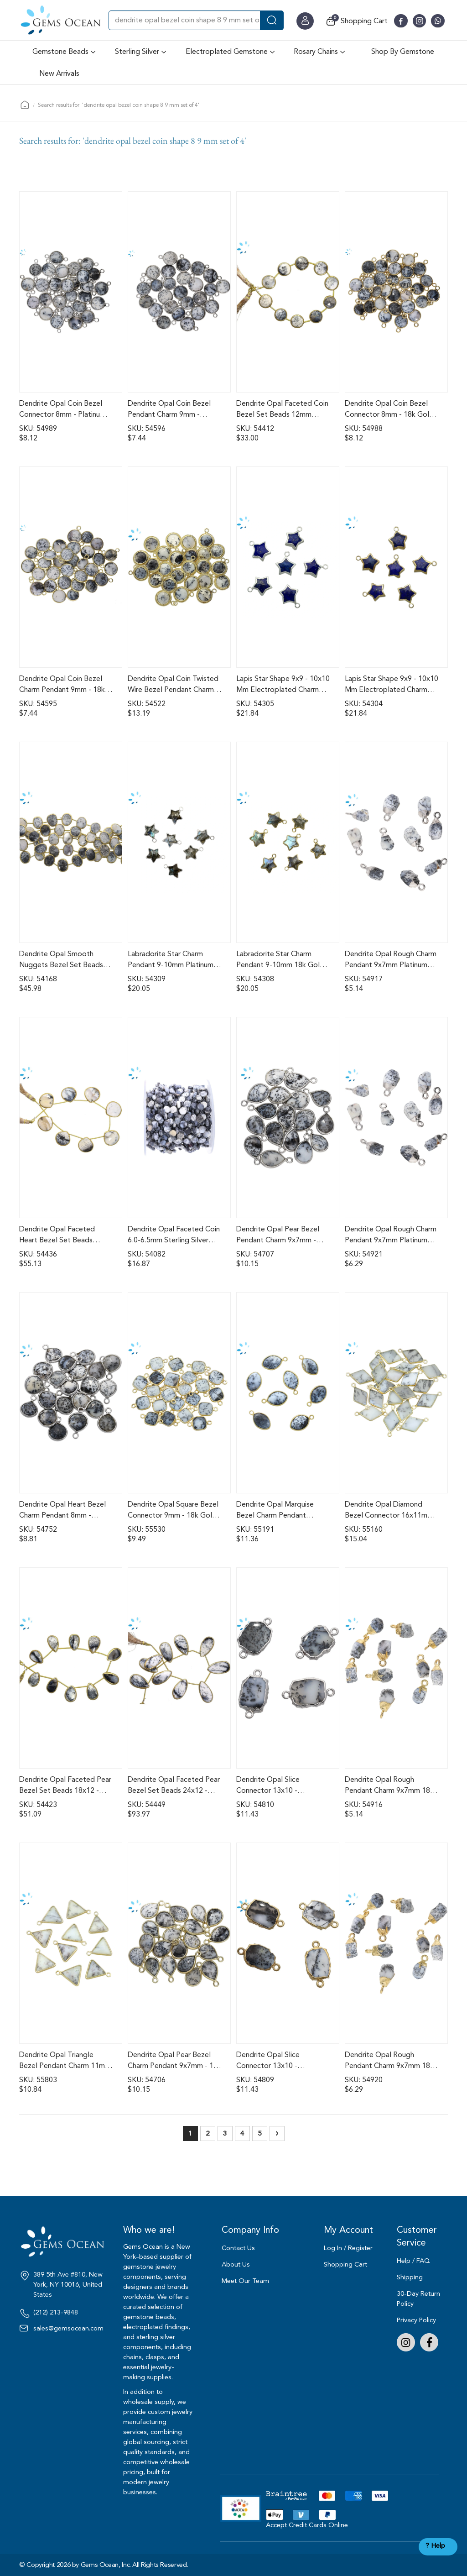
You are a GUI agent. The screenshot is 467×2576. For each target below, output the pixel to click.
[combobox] (196, 20)
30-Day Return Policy (418, 2298)
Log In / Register (348, 2248)
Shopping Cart (345, 2264)
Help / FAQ (413, 2261)
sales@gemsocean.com (68, 2329)
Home (25, 104)
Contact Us (238, 2248)
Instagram (406, 2342)
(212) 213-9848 (55, 2313)
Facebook (429, 2342)
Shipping (410, 2277)
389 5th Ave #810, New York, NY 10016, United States (68, 2285)
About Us (236, 2264)
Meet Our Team (245, 2281)
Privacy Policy (416, 2320)
